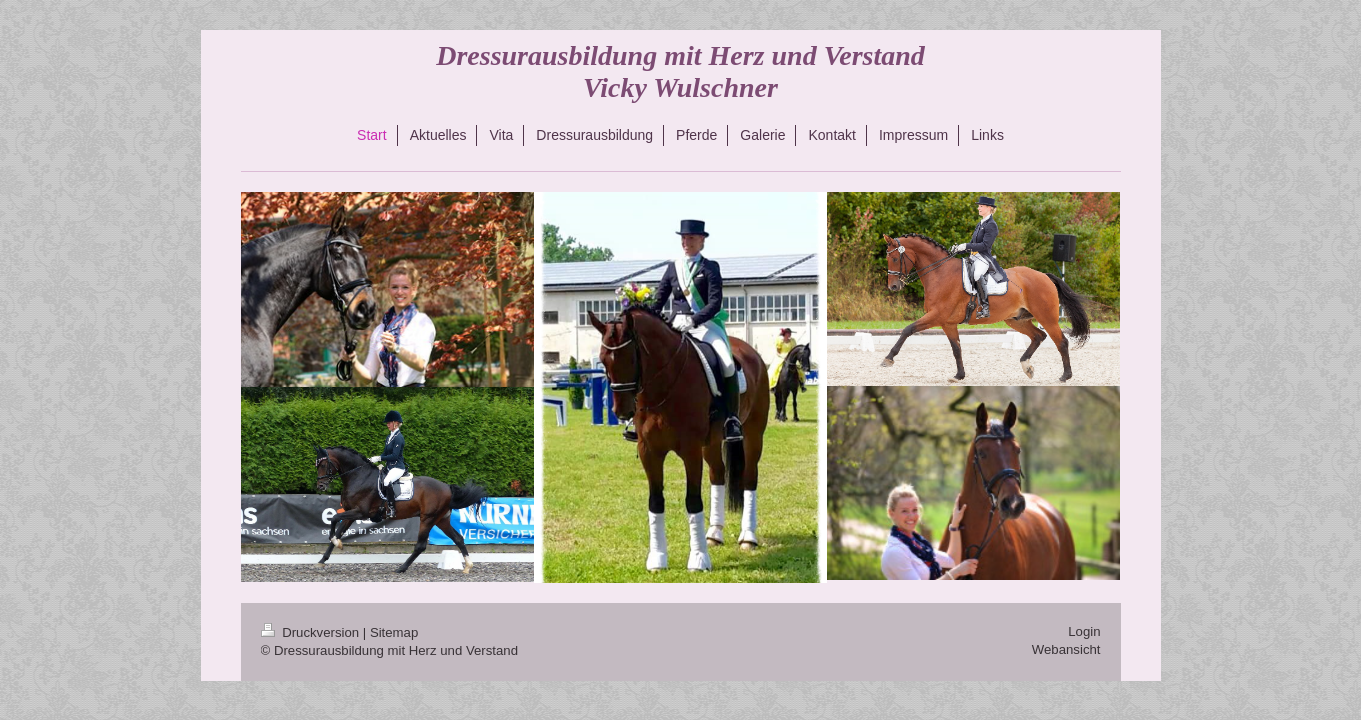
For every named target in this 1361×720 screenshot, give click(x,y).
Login (1084, 631)
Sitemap (394, 632)
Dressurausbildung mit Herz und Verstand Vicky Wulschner (680, 71)
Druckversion (312, 632)
